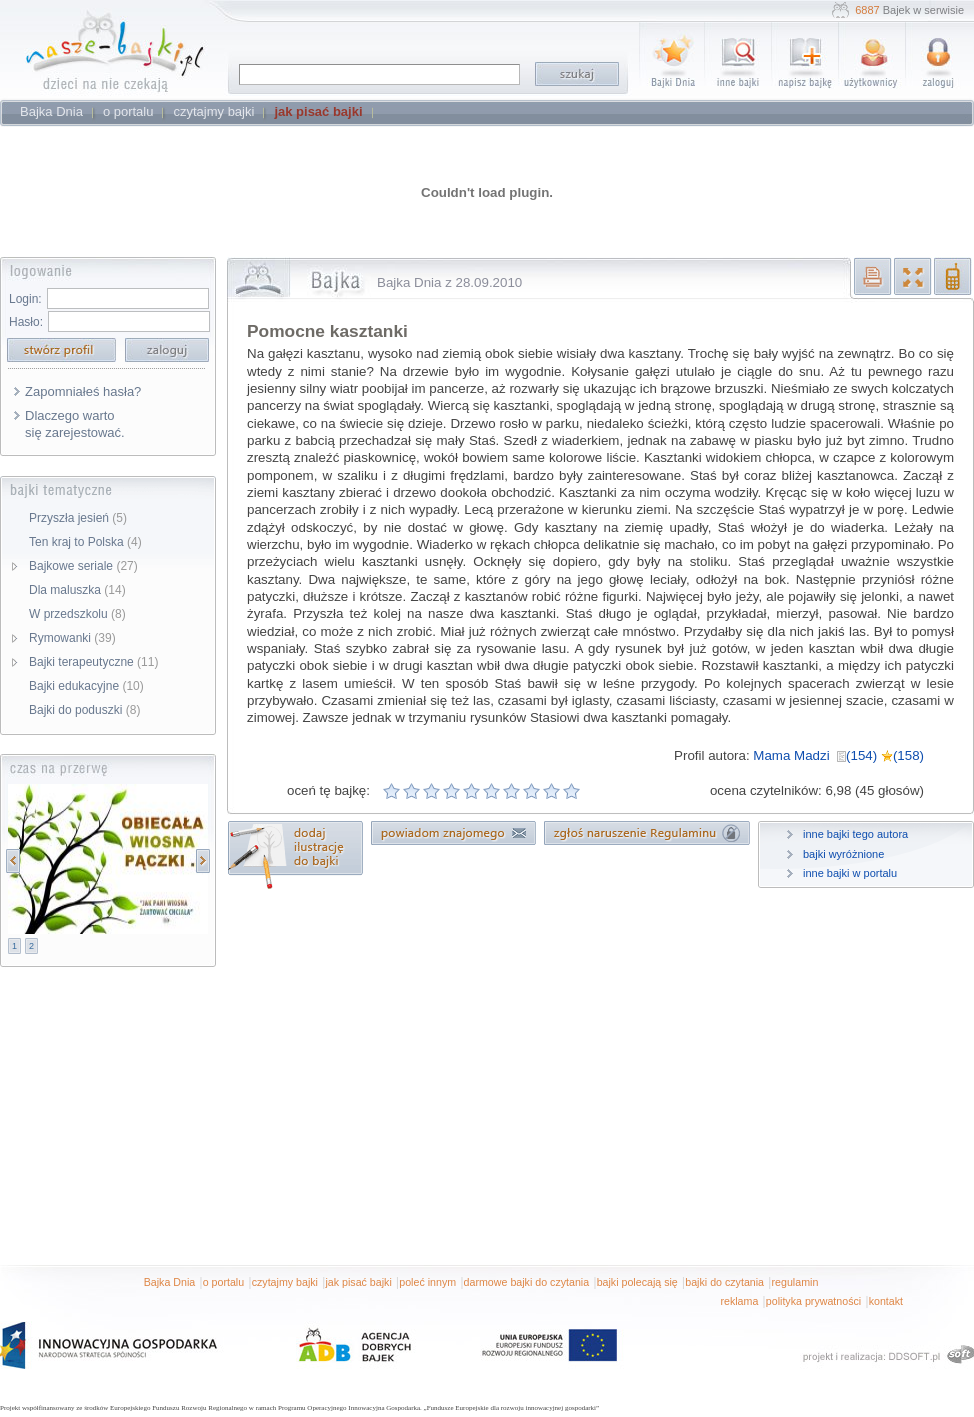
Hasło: (26, 322)
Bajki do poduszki (84, 710)
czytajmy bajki (285, 1282)
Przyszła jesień (78, 518)
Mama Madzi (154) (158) (838, 755)
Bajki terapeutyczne (93, 662)
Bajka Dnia (170, 1282)
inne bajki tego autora (855, 834)
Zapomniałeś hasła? (83, 391)
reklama (739, 1301)
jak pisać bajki (358, 1282)
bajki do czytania (724, 1282)
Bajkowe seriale (83, 566)
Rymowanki (72, 638)
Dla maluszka (77, 590)
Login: (25, 299)
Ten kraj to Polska (85, 542)
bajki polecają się (637, 1282)
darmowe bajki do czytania (527, 1282)
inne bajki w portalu (850, 873)
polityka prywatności (813, 1301)
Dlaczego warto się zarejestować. (75, 424)
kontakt (886, 1301)
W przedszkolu (77, 614)
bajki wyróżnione (843, 854)
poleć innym (427, 1282)
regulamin (795, 1282)
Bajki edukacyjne (86, 686)
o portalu (223, 1282)
